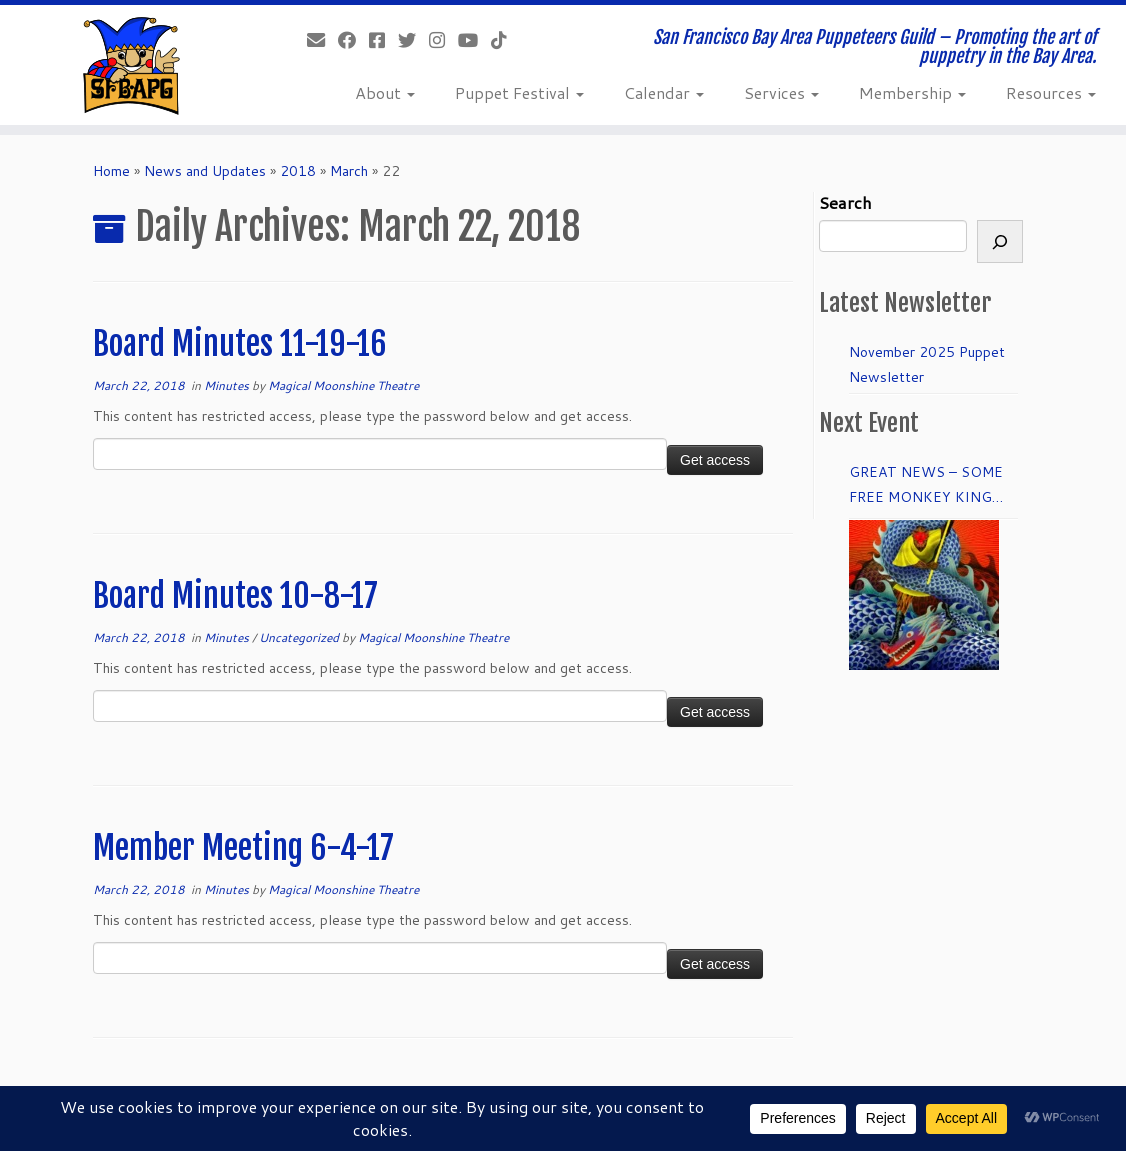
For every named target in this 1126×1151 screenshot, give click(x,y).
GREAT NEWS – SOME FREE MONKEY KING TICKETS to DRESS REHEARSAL (926, 486)
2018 (298, 171)
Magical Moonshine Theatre (343, 385)
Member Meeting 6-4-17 (243, 848)
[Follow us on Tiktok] (505, 40)
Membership (912, 92)
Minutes (228, 385)
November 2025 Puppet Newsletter (927, 364)
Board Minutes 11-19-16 (240, 344)
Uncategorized (300, 637)
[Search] (1000, 241)
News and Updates (205, 171)
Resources (1051, 92)
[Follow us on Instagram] (443, 40)
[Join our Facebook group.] (383, 40)
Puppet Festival (519, 92)
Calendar (664, 92)
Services (781, 92)
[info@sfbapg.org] (322, 40)
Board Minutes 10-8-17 (235, 596)
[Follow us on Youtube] (474, 40)
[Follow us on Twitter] (413, 40)
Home (111, 171)
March (349, 171)
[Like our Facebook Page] (353, 40)
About (385, 92)
